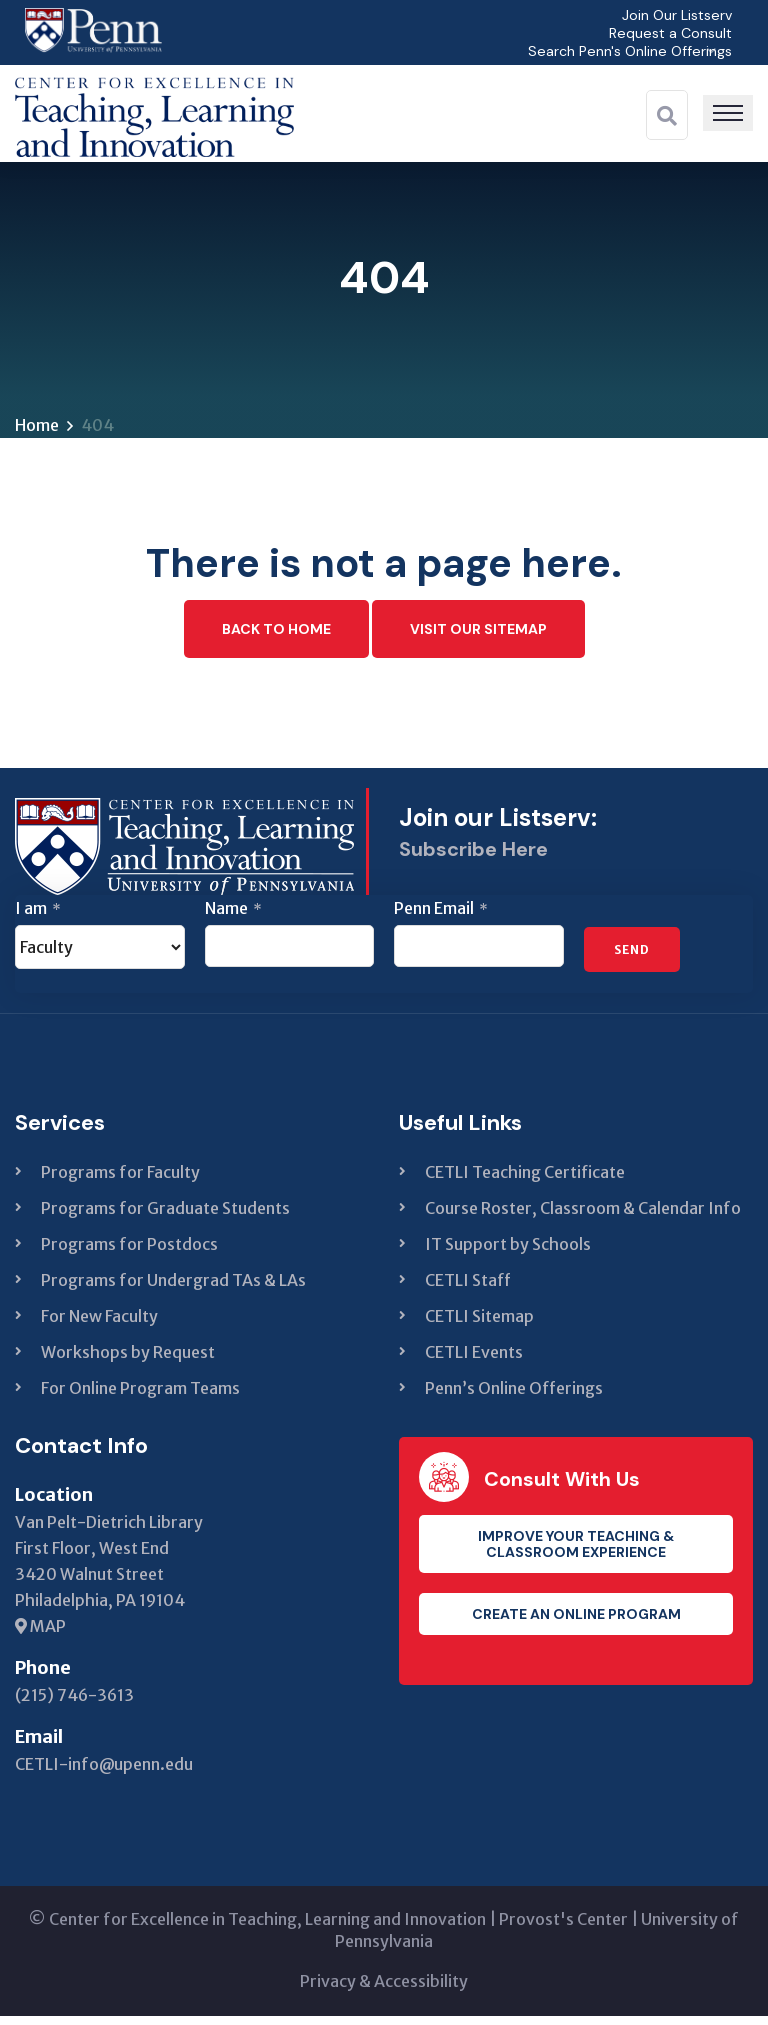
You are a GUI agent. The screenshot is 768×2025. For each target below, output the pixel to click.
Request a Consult (664, 32)
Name (233, 917)
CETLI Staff (468, 1289)
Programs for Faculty (120, 1181)
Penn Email (441, 917)
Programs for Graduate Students (165, 1217)
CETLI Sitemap (479, 1325)
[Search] (667, 116)
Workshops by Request (128, 1361)
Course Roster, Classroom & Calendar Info (583, 1217)
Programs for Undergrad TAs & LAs (173, 1289)
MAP (40, 1635)
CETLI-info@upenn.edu (104, 1773)
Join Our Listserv (671, 14)
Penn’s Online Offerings (514, 1397)
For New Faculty (99, 1325)
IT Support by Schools (508, 1253)
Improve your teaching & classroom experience (576, 1553)
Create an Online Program (576, 1623)
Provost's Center (563, 1928)
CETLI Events (474, 1361)
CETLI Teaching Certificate (525, 1181)
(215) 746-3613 (74, 1704)
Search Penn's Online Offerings (622, 50)
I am (38, 917)
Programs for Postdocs (129, 1253)
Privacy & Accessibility (384, 1990)
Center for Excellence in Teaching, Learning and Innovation (267, 1928)
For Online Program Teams (140, 1397)
